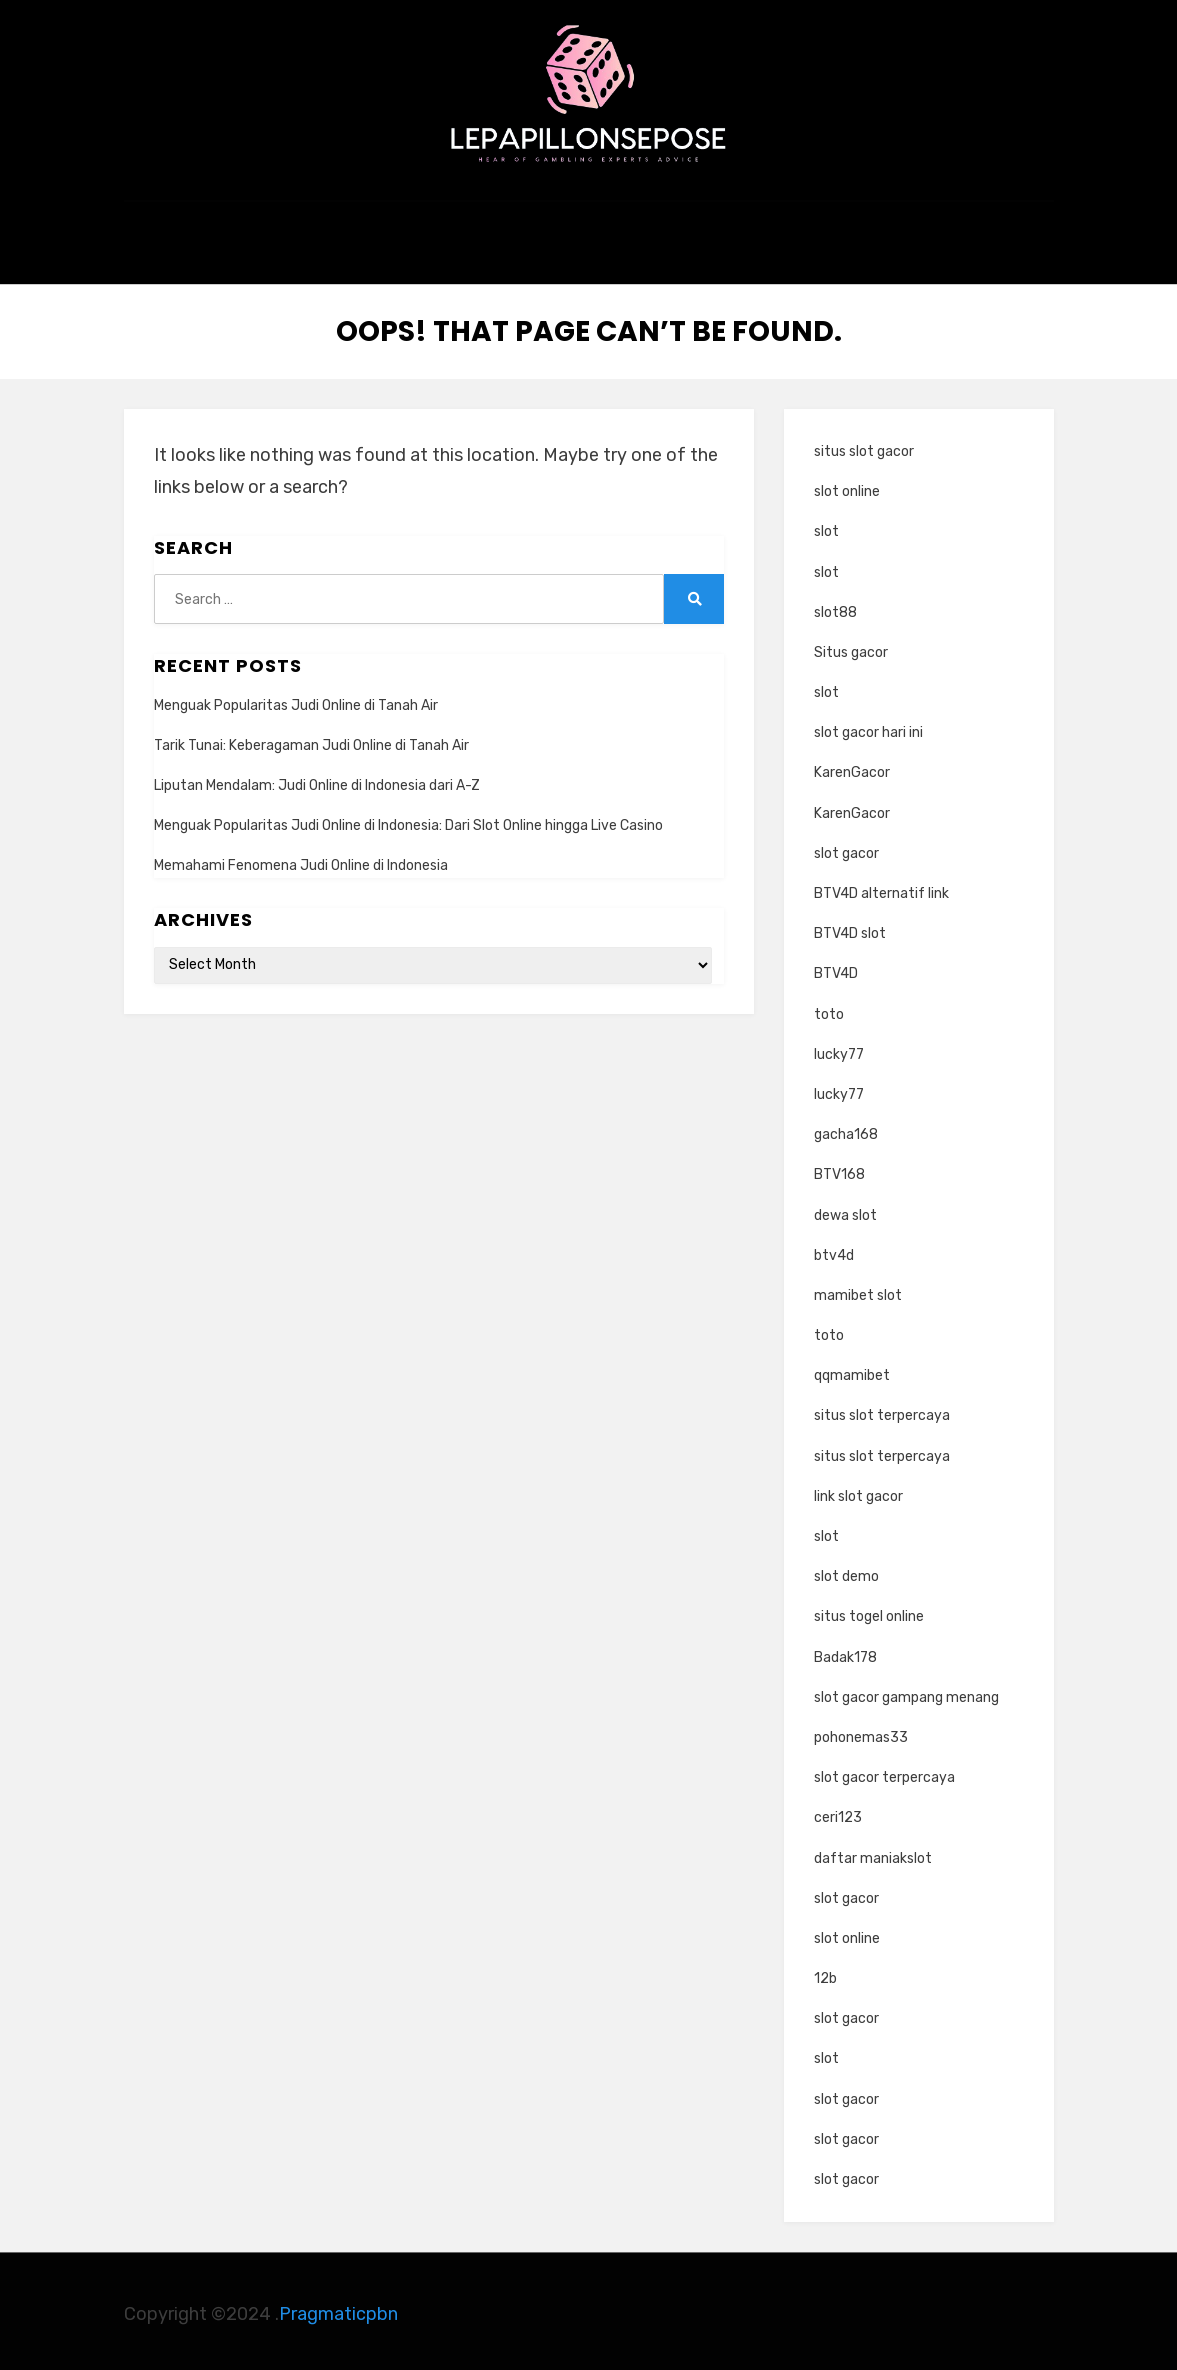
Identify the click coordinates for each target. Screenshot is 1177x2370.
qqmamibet (852, 1370)
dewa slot (845, 1209)
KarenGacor (852, 767)
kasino (588, 245)
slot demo (846, 1571)
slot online (847, 486)
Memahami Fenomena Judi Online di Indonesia (301, 860)
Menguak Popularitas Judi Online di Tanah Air (296, 699)
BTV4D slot (850, 928)
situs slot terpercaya (882, 1410)
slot (826, 526)
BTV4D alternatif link (881, 888)
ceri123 (838, 1812)
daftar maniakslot (873, 1852)
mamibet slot (858, 1290)
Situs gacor (851, 647)
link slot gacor (858, 1490)
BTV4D (836, 968)
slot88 (835, 606)
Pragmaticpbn (338, 2309)
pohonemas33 (861, 1732)
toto (829, 1008)
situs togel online (869, 1611)
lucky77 (839, 1048)
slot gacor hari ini (868, 727)
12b (825, 1973)
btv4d (834, 1249)
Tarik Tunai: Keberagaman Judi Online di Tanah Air (311, 739)
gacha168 (846, 1129)
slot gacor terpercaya (884, 1772)
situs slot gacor (864, 446)
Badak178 (845, 1651)
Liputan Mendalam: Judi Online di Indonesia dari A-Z (317, 780)
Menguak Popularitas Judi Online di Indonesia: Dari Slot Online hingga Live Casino (408, 820)
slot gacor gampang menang (906, 1691)
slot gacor (846, 847)
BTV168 (839, 1169)
